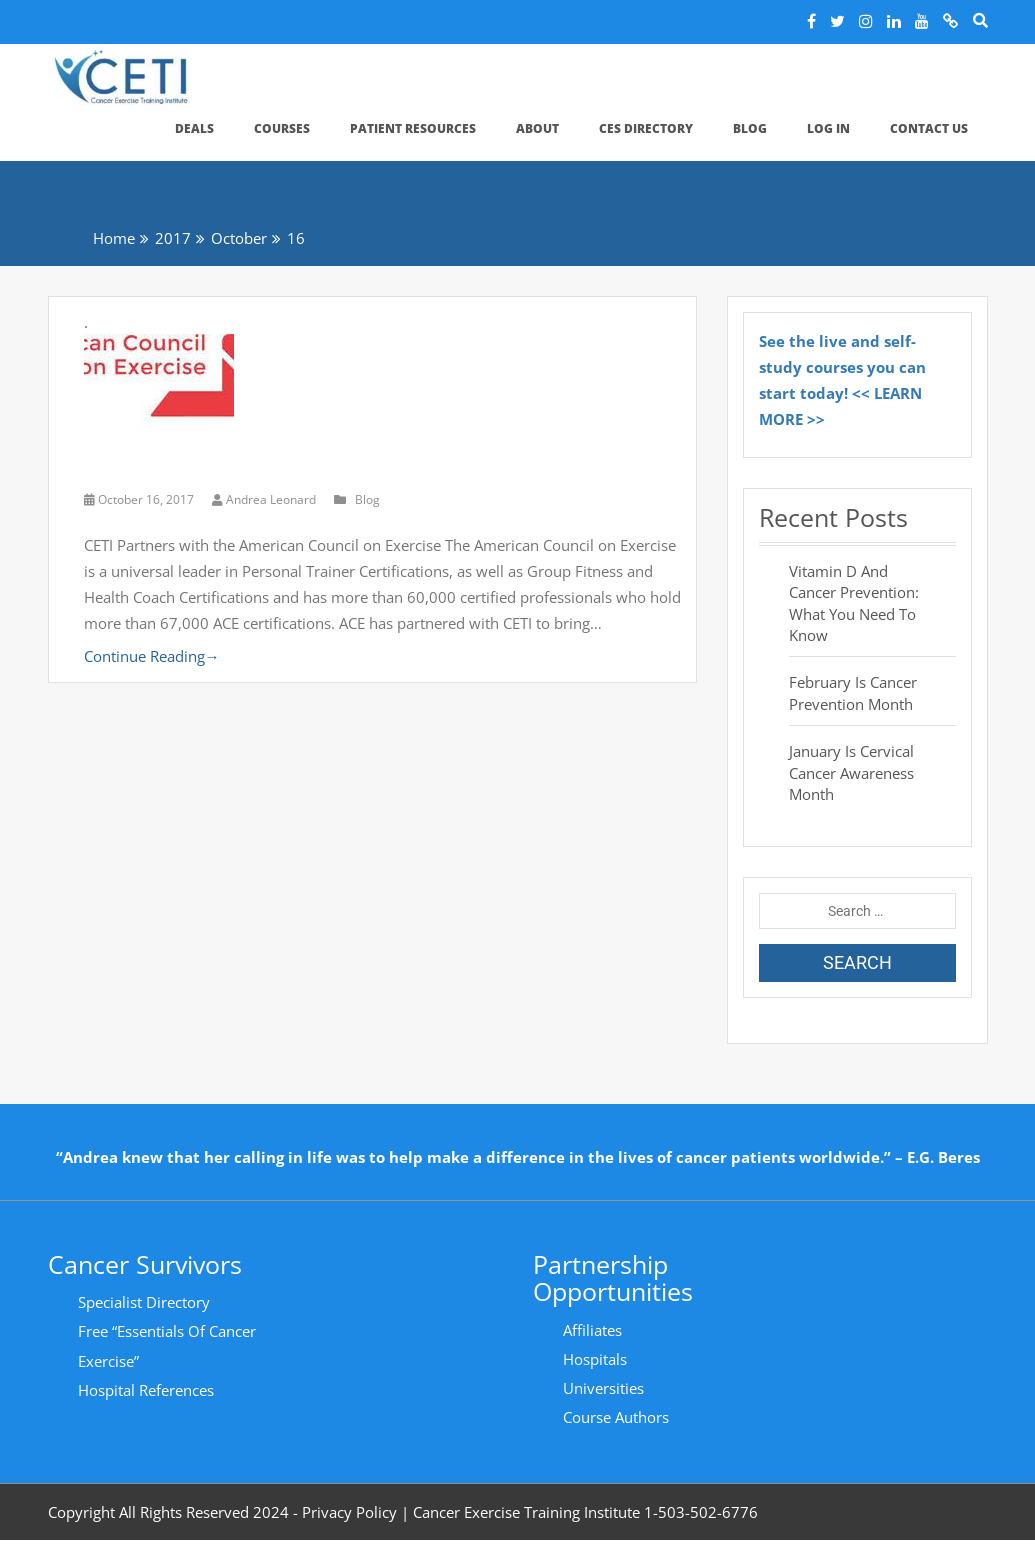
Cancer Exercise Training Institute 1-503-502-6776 (585, 1512)
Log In (828, 128)
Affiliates (592, 1330)
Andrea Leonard (265, 499)
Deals (194, 128)
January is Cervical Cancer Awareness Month (851, 772)
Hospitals (595, 1359)
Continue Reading (152, 656)
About (537, 128)
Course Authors (616, 1417)
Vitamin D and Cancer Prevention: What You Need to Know (854, 603)
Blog (750, 128)
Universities (603, 1388)
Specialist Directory (144, 1302)
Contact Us (929, 128)
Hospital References (146, 1390)
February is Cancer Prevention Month (853, 692)
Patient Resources (413, 128)
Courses (282, 128)
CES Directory (646, 128)
